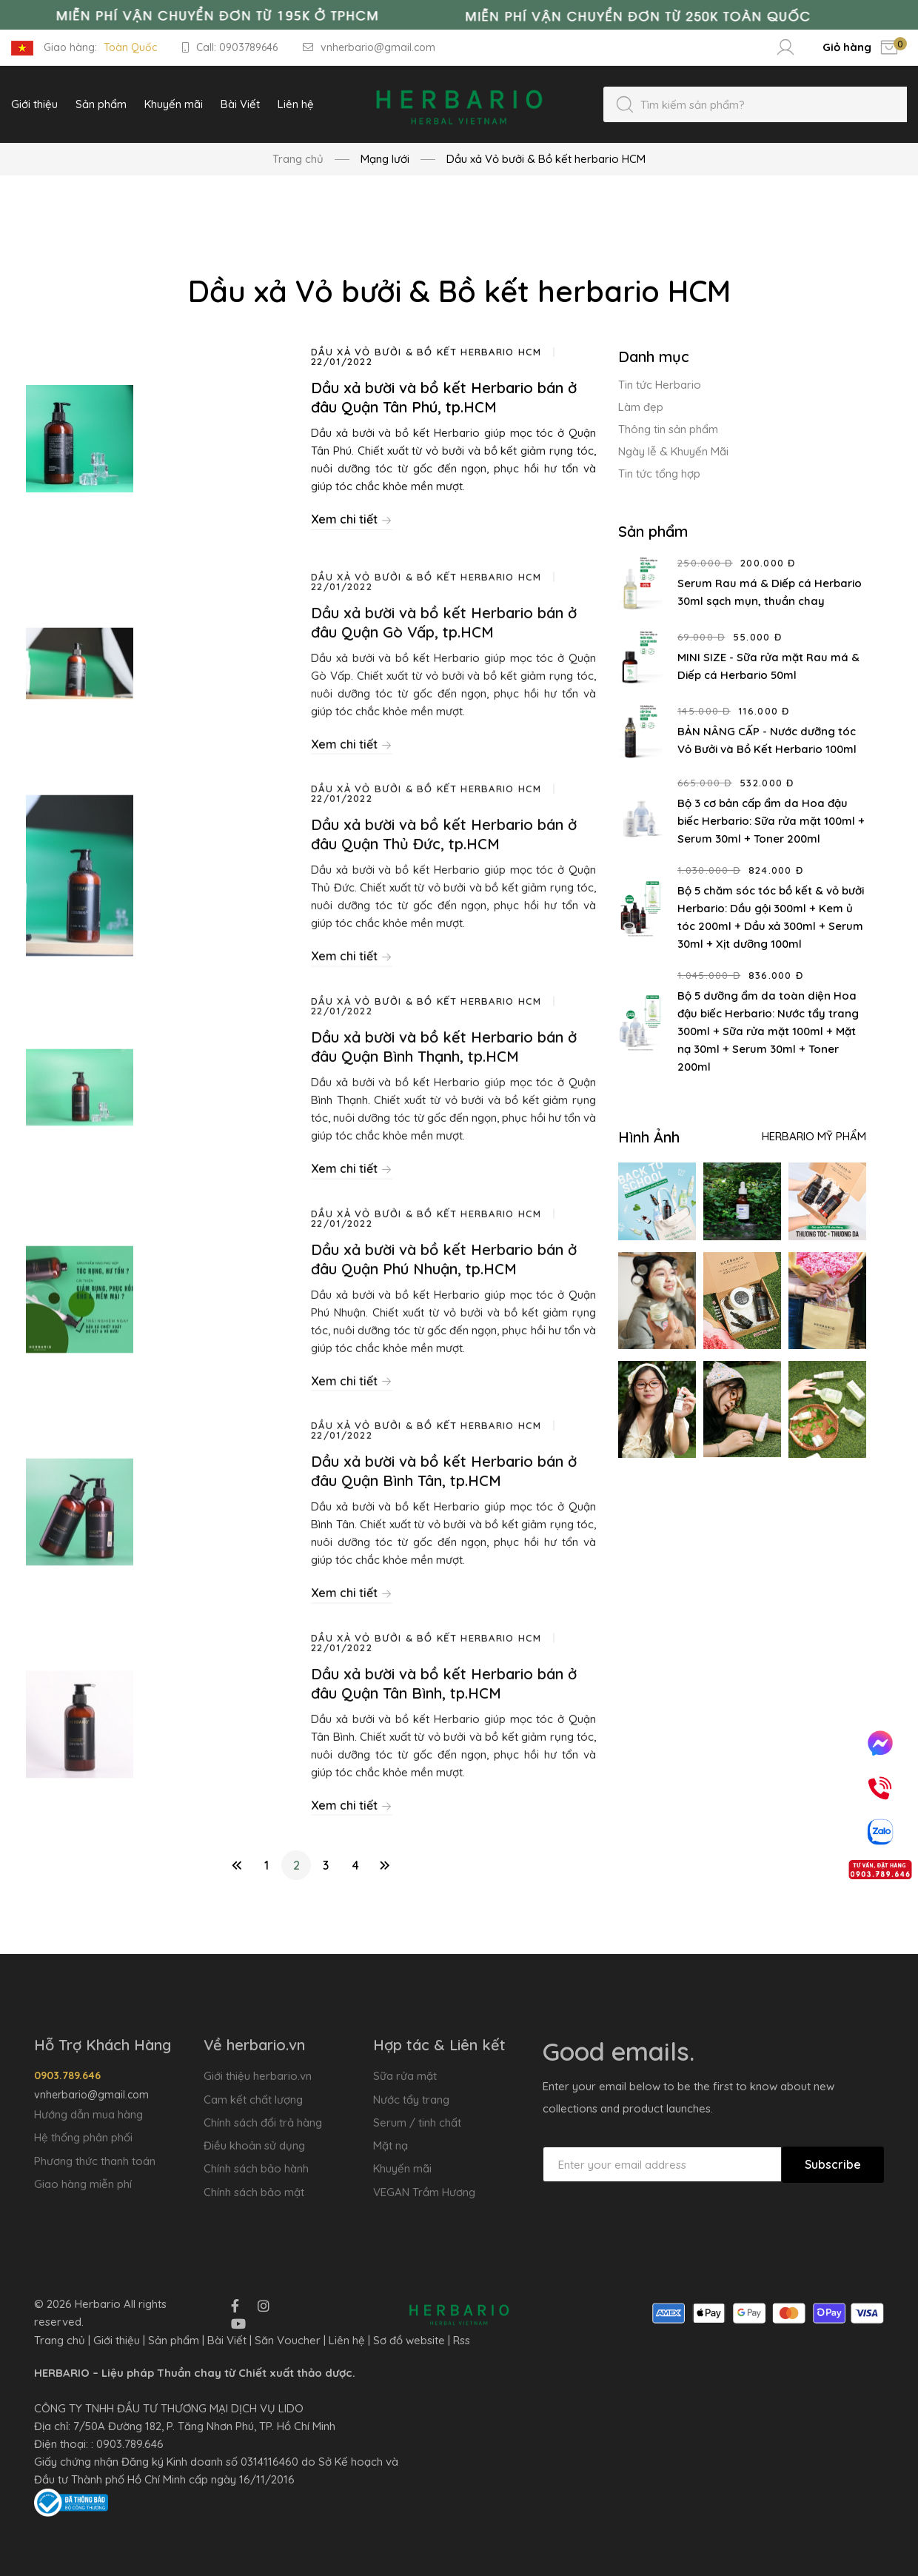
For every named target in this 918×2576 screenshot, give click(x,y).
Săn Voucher (288, 2340)
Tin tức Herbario (659, 385)
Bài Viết (227, 2340)
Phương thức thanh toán (94, 2161)
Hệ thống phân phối (83, 2137)
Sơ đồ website (409, 2340)
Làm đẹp (640, 407)
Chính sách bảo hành (256, 2168)
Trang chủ (298, 159)
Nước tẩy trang (411, 2099)
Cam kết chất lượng (253, 2099)
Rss (461, 2340)
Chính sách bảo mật (254, 2192)
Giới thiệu (116, 2340)
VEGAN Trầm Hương (424, 2192)
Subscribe (833, 2164)
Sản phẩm (173, 2340)
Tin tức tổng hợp (659, 473)
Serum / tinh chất (417, 2122)
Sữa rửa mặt (405, 2076)
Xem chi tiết (351, 519)
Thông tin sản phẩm (668, 429)
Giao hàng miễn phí (83, 2184)
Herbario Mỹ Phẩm (814, 1136)
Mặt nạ (390, 2145)
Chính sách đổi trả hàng (263, 2122)
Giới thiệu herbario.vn (258, 2076)
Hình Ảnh (649, 1137)
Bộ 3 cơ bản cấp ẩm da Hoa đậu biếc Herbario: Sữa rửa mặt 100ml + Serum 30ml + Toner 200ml (771, 821)
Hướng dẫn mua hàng (88, 2114)
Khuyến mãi (402, 2168)
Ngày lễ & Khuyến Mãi (673, 451)
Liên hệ (347, 2340)
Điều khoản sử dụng (254, 2145)
